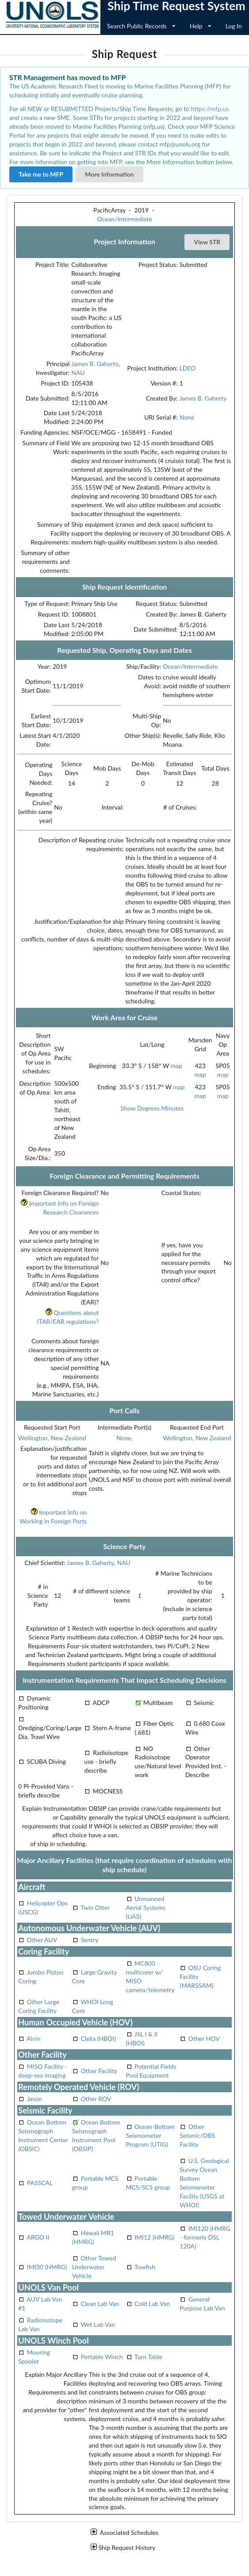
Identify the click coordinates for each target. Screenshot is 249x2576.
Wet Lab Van (97, 2324)
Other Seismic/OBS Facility (197, 2135)
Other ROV (95, 2098)
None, (124, 1438)
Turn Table (148, 2356)
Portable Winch (101, 2356)
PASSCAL (40, 2183)
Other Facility (98, 2071)
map (176, 1065)
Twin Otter (95, 1907)
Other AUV (42, 1940)
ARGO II (38, 2237)
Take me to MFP (41, 174)
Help (200, 26)
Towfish (144, 2267)
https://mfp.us (210, 108)
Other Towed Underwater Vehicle (94, 2266)
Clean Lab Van (99, 2303)
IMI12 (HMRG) (154, 2237)
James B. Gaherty (94, 363)
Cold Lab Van (152, 2303)
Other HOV (204, 2038)
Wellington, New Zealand (52, 1438)
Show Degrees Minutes (152, 1108)
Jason (34, 2098)
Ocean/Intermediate (124, 219)
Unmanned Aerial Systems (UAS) (145, 1907)
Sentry (89, 1940)
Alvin (33, 2038)
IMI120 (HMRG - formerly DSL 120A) (205, 2237)
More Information (109, 174)
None (187, 417)
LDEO (188, 368)
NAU (77, 372)
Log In (234, 26)
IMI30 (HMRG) (47, 2267)
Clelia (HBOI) (98, 2038)
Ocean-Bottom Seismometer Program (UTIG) (150, 2135)
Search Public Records (141, 26)
